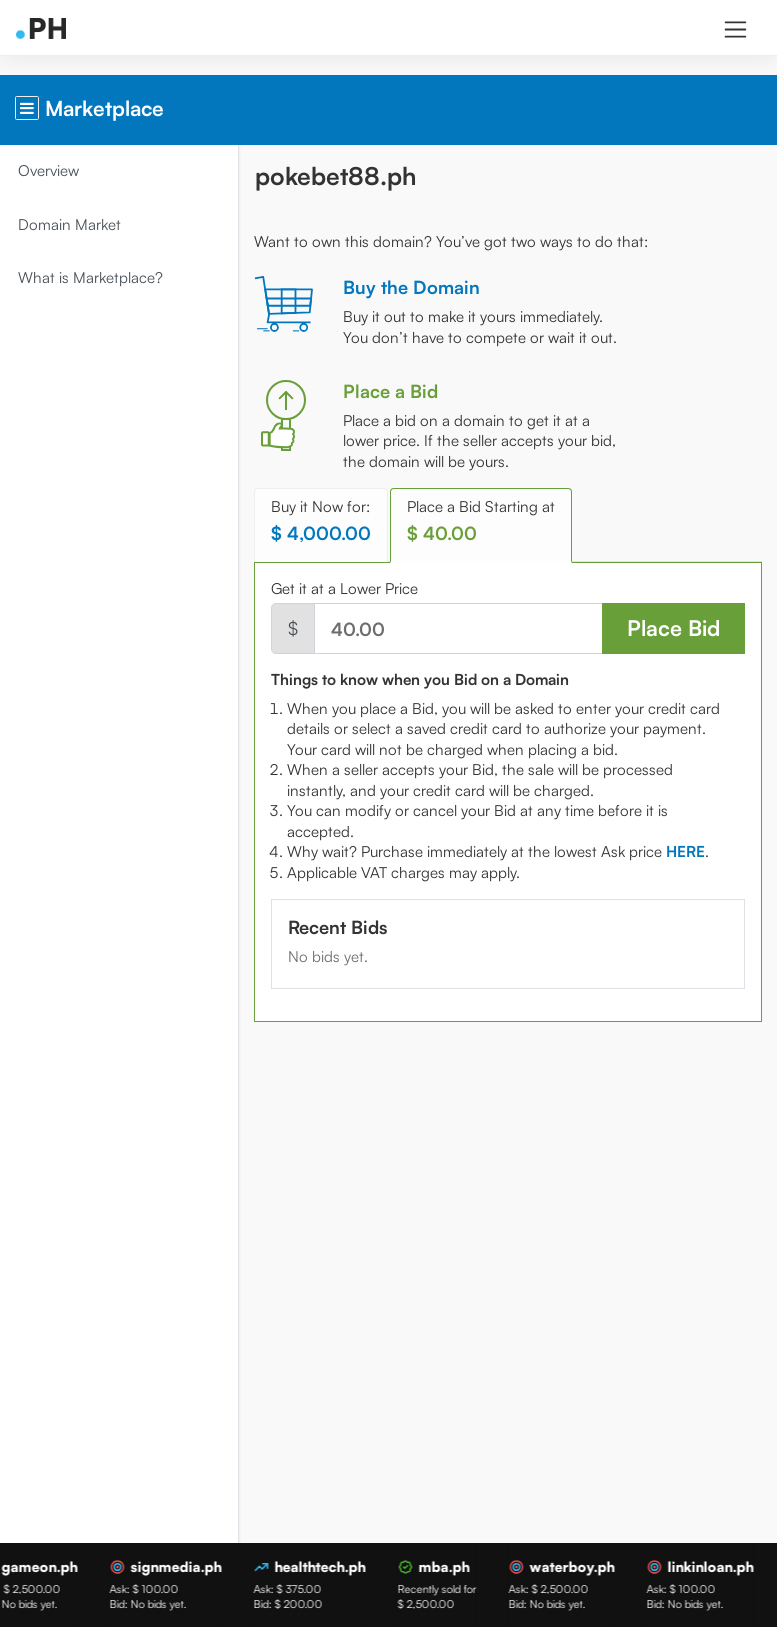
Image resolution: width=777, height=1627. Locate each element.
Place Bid (673, 627)
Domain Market (71, 224)
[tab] (687, 851)
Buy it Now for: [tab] (323, 520)
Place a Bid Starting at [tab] (483, 520)
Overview (50, 170)
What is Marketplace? (92, 277)
